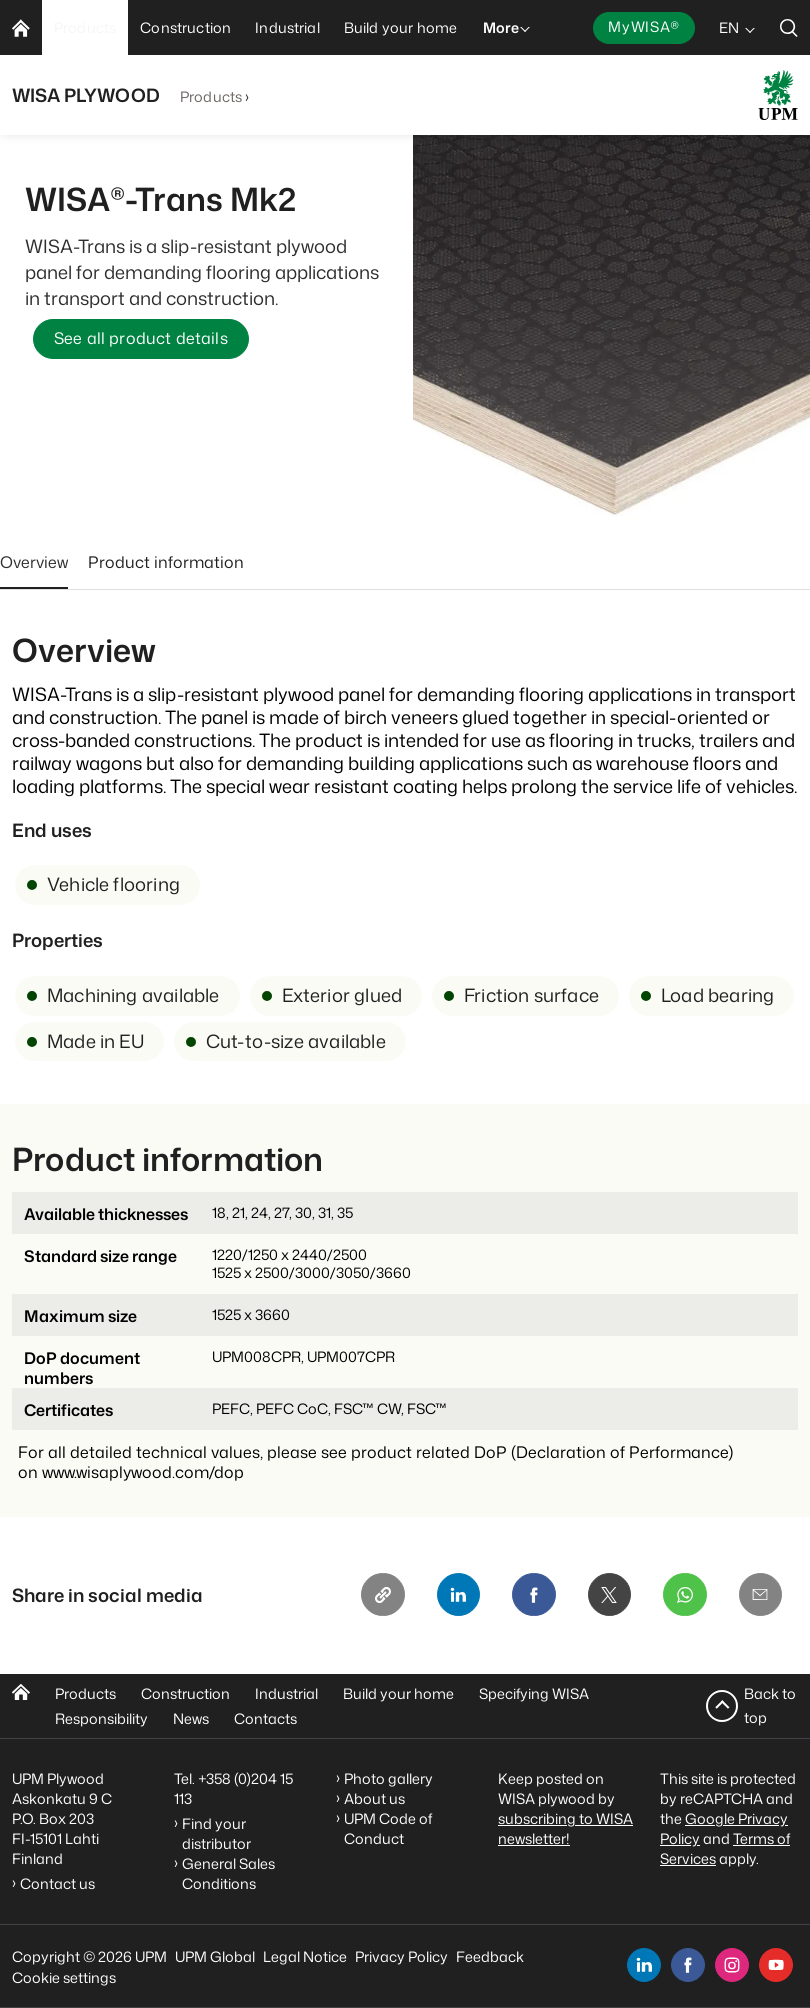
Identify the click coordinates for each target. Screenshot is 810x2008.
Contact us (60, 1883)
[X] (608, 1596)
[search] (789, 27)
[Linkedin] (456, 1596)
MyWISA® (644, 26)
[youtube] (776, 1965)
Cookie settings (64, 1977)
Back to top (770, 1705)
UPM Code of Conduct (388, 1828)
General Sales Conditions (228, 1873)
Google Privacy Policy (724, 1828)
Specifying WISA (534, 1693)
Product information (166, 562)
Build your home (398, 1693)
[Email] (760, 1596)
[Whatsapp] (684, 1596)
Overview (34, 562)
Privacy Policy (401, 1956)
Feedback (490, 1956)
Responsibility (101, 1718)
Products (211, 96)
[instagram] (732, 1965)
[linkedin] (644, 1965)
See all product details (141, 339)
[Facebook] (532, 1596)
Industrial (286, 1693)
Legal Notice (305, 1956)
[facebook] (688, 1965)
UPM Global (215, 1956)
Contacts (265, 1718)
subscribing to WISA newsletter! (565, 1828)
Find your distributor (216, 1833)
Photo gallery (388, 1778)
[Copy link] (380, 1596)
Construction (185, 1693)
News (191, 1718)
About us (374, 1798)
